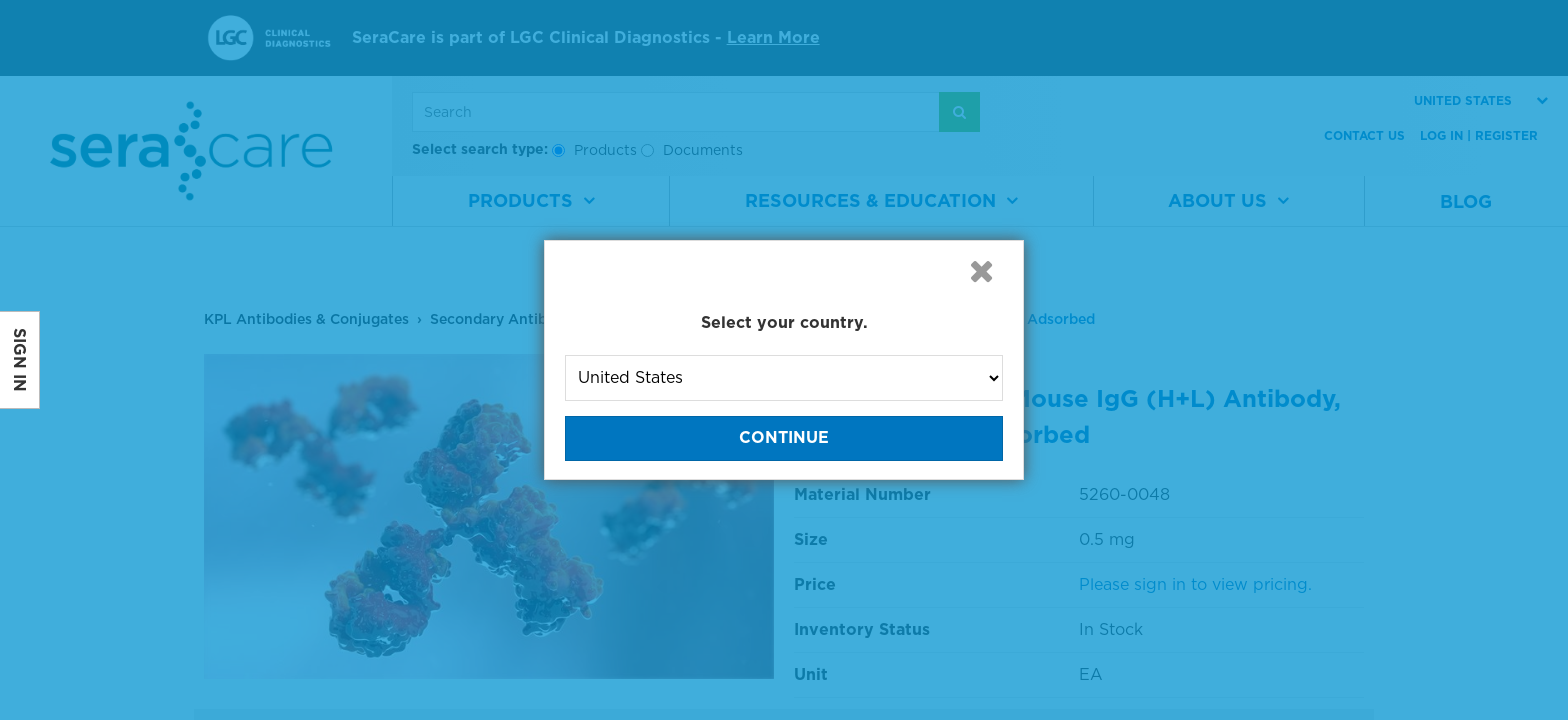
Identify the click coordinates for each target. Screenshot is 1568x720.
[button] (981, 271)
